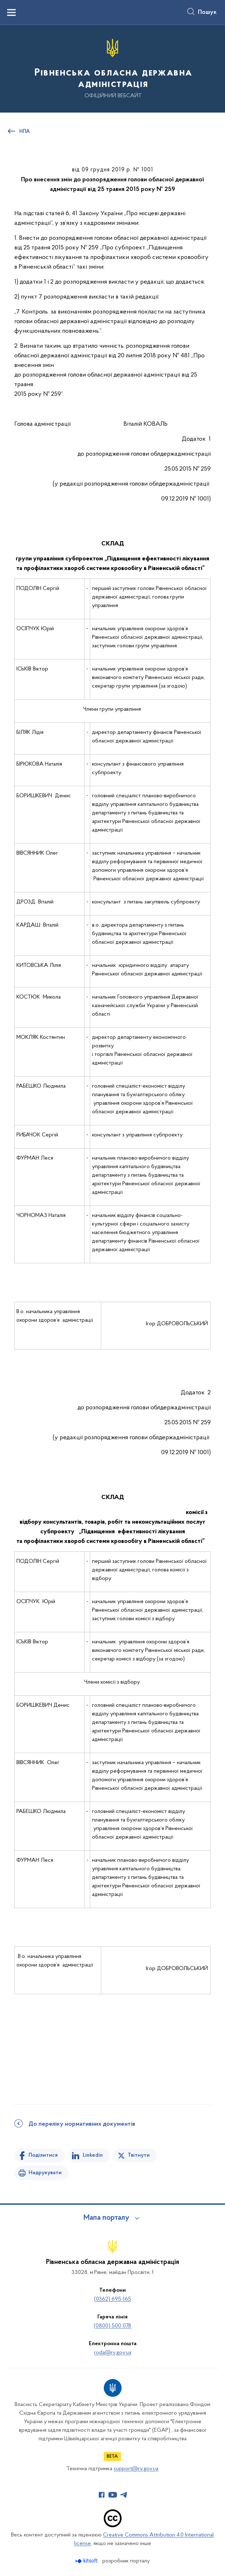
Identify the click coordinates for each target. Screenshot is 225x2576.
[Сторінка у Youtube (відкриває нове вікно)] (112, 2495)
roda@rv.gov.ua (112, 2352)
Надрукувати (45, 2173)
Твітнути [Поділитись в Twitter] (139, 2155)
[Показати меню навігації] (11, 12)
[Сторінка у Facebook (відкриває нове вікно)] (101, 2495)
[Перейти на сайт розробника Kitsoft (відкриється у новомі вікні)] (87, 2561)
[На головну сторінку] (112, 68)
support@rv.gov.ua (136, 2469)
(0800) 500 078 (112, 2326)
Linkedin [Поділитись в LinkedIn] (93, 2155)
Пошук (207, 12)
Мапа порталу (106, 2218)
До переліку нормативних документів (82, 2124)
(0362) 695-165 (112, 2299)
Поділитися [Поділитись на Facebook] (43, 2155)
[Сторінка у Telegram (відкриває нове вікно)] (123, 2495)
